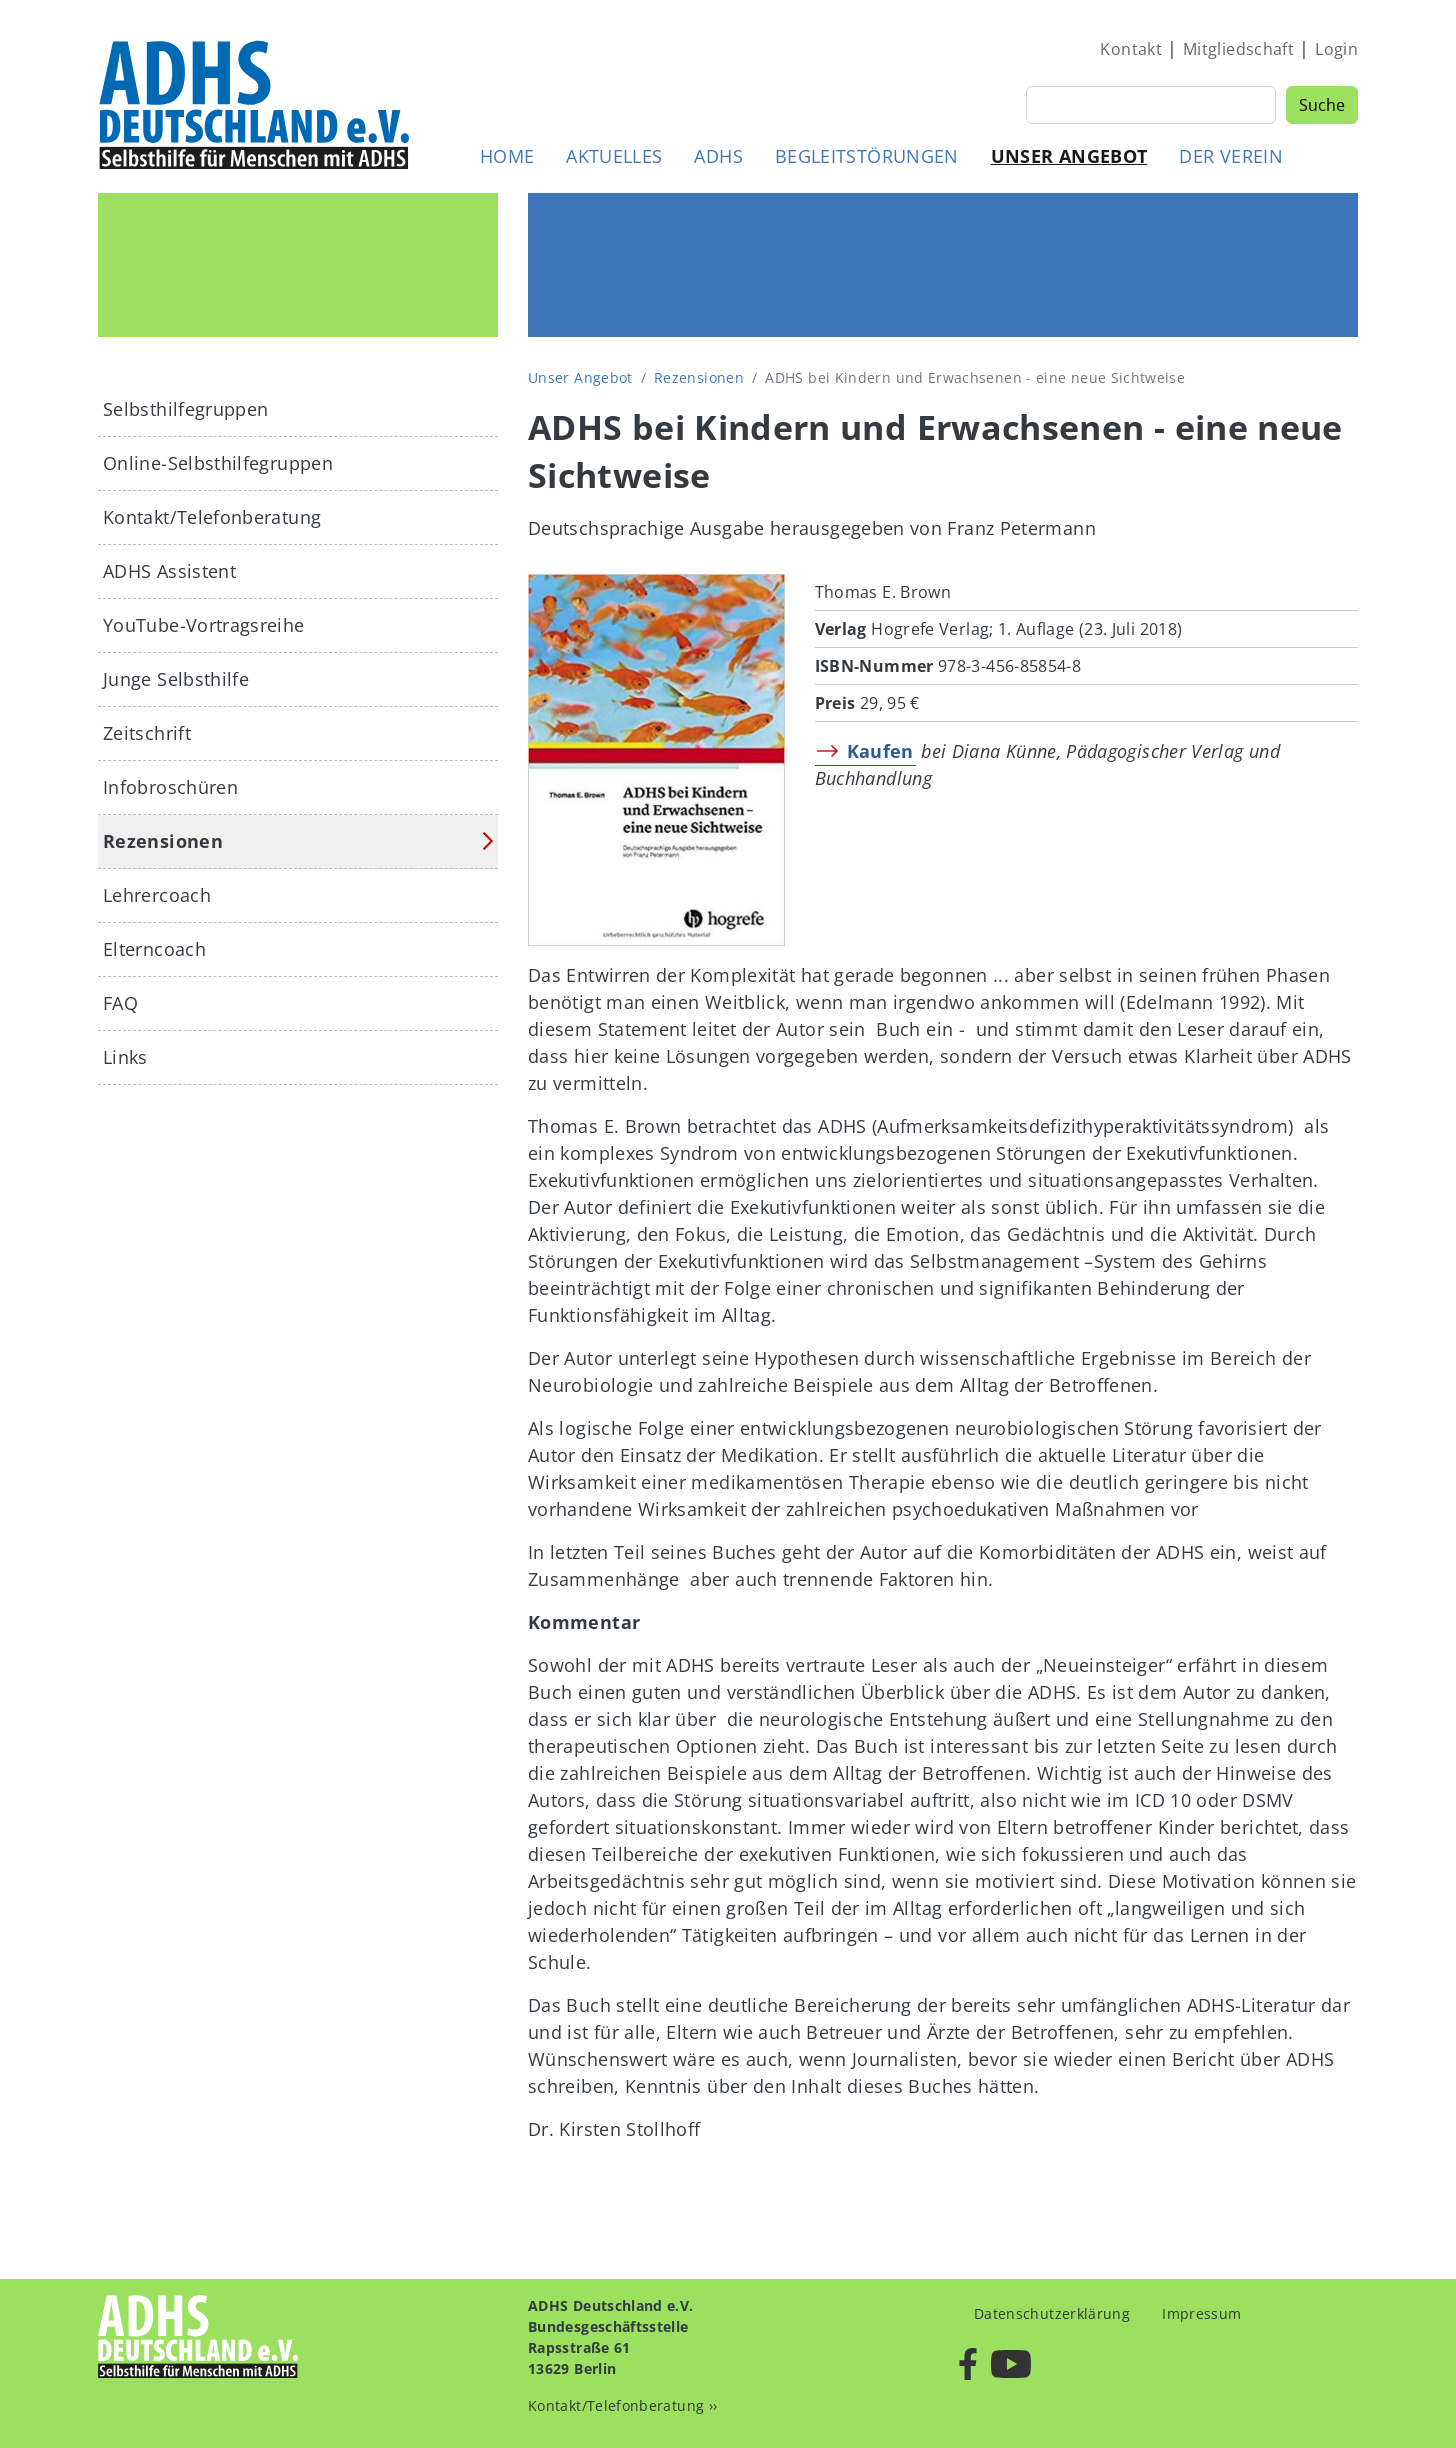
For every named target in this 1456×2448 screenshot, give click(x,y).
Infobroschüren (170, 787)
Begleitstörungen (867, 156)
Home (507, 156)
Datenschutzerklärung (1052, 2313)
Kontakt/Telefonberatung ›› (622, 2405)
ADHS (718, 156)
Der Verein (1231, 156)
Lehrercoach (157, 895)
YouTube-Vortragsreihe (204, 625)
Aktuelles (614, 156)
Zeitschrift (147, 733)
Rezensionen (699, 377)
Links (125, 1057)
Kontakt (1131, 49)
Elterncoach (154, 949)
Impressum (1201, 2313)
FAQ (120, 1003)
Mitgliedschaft (1238, 49)
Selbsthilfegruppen (185, 409)
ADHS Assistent (169, 571)
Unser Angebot (1069, 156)
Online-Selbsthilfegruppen (218, 463)
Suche (1322, 105)
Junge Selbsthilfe (176, 679)
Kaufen (880, 751)
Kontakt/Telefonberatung (212, 517)
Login (1336, 49)
